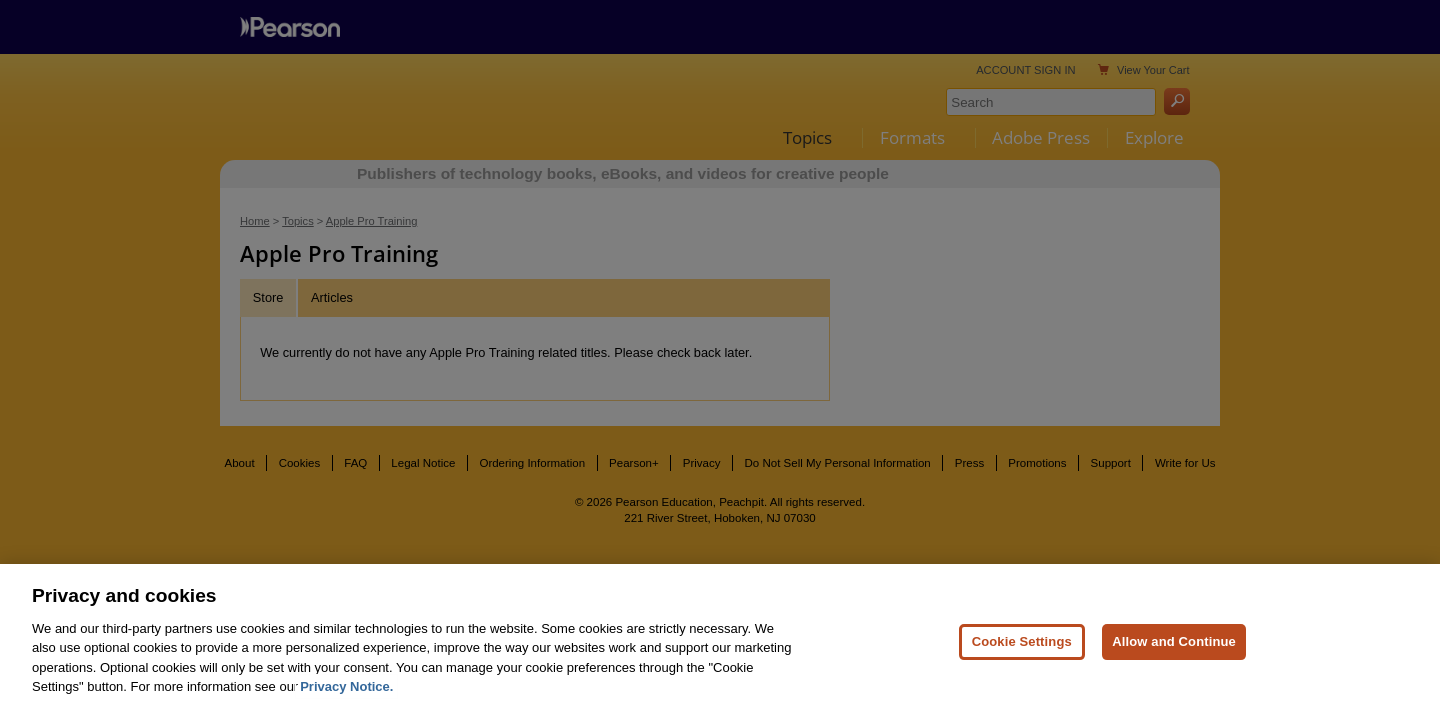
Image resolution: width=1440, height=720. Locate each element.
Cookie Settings (1022, 681)
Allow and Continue (1174, 681)
